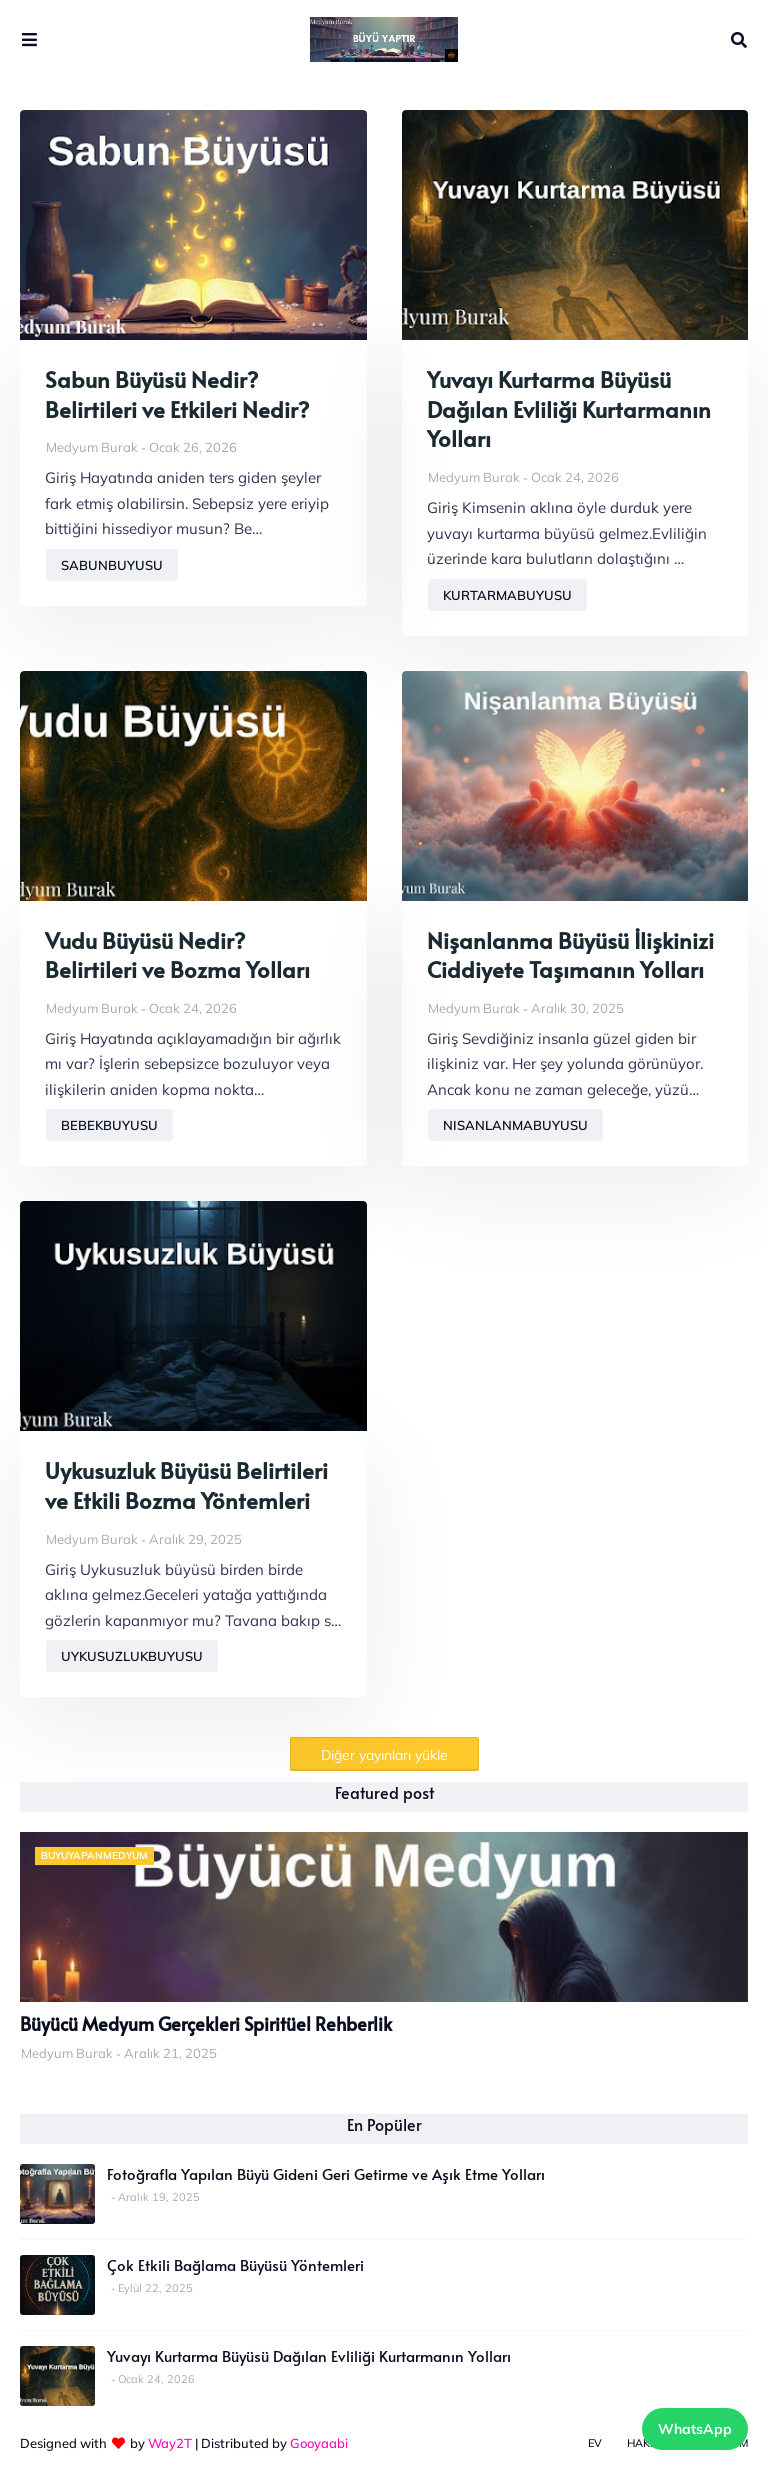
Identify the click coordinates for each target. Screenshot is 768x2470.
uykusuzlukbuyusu (132, 1656)
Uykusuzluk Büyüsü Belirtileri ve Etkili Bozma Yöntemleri (186, 1485)
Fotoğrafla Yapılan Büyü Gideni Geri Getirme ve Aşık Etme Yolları (326, 2174)
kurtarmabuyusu (507, 595)
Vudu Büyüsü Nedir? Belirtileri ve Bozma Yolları (177, 955)
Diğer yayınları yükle (384, 1755)
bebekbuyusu (109, 1125)
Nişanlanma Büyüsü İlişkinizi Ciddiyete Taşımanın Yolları (570, 955)
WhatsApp (695, 2429)
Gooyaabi (319, 2443)
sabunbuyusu (112, 565)
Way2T (170, 2443)
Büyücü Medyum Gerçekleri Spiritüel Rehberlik (206, 2024)
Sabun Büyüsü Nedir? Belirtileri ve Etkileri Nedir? (177, 394)
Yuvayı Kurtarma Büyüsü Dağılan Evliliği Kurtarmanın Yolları (569, 409)
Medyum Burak (92, 447)
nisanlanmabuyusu (515, 1125)
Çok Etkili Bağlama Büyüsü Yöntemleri (235, 2265)
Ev (595, 2443)
